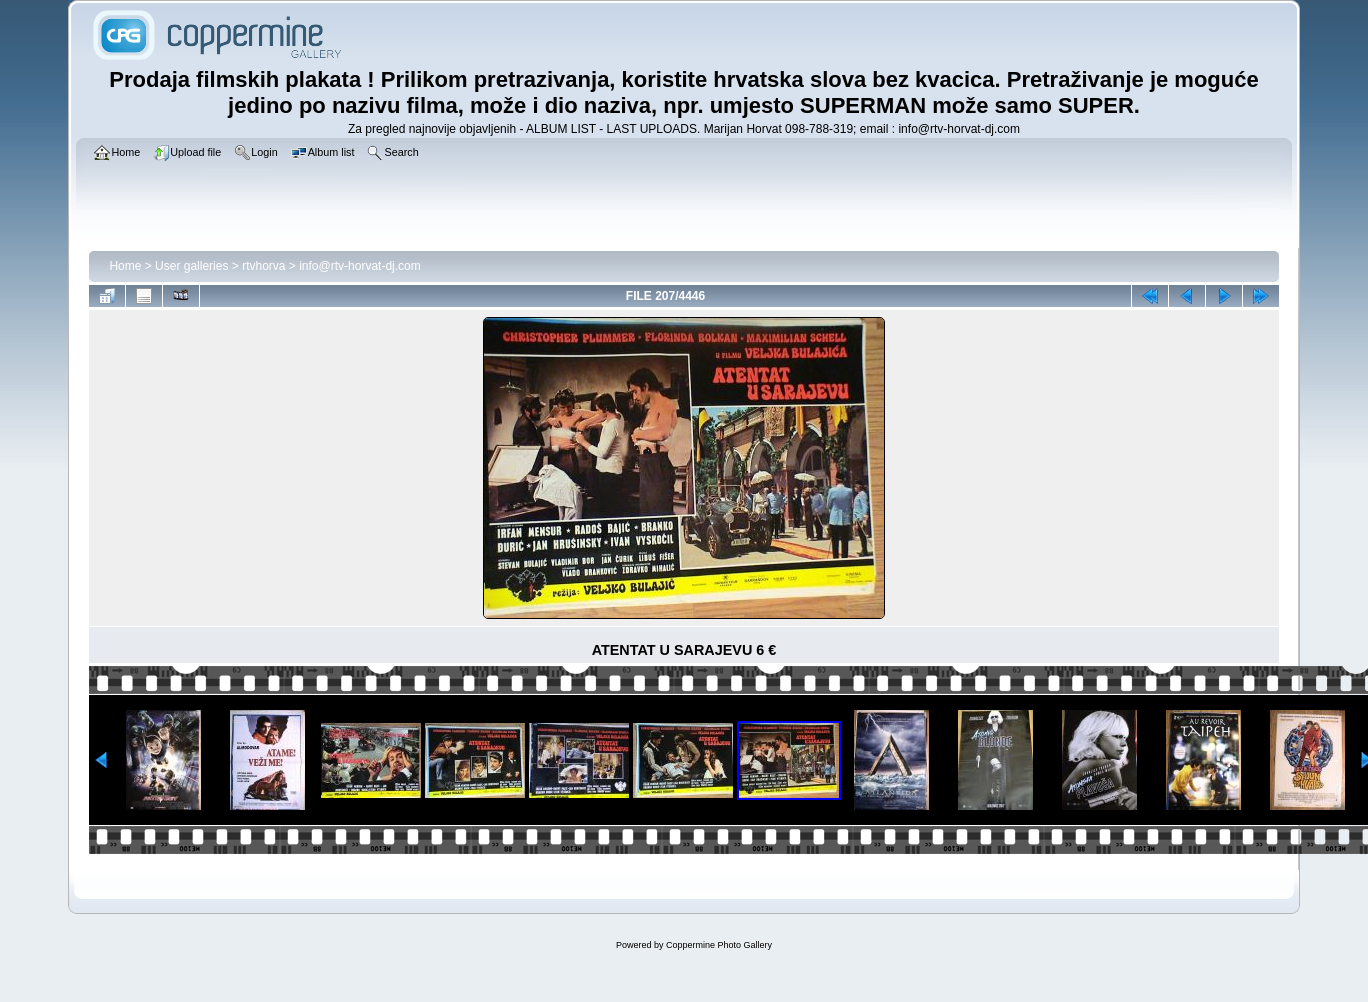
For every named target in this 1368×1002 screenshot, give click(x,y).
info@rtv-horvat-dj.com (360, 266)
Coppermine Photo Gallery (719, 945)
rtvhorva (263, 266)
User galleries (191, 266)
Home (125, 266)
